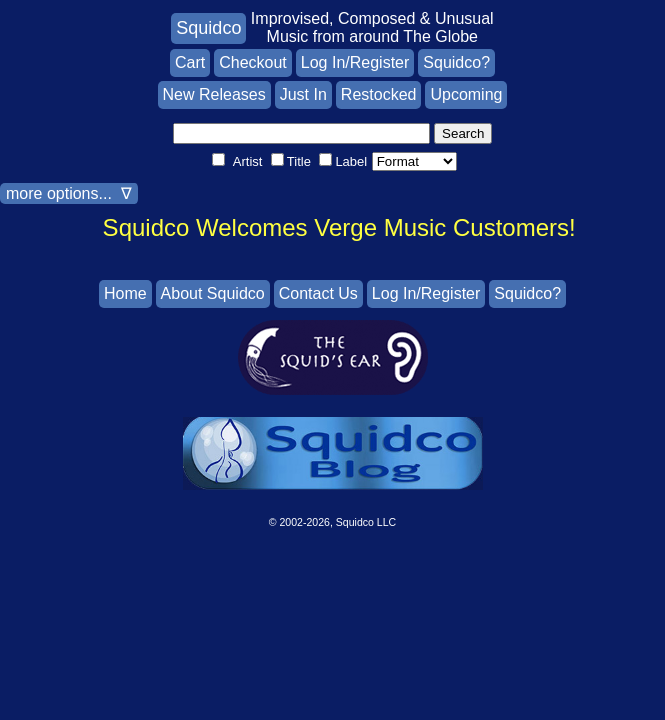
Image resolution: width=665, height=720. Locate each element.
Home (125, 293)
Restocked (379, 94)
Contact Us (318, 293)
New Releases (214, 94)
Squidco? (456, 62)
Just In (303, 94)
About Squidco (213, 293)
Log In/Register (355, 62)
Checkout (253, 62)
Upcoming (466, 94)
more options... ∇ (69, 193)
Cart (190, 62)
